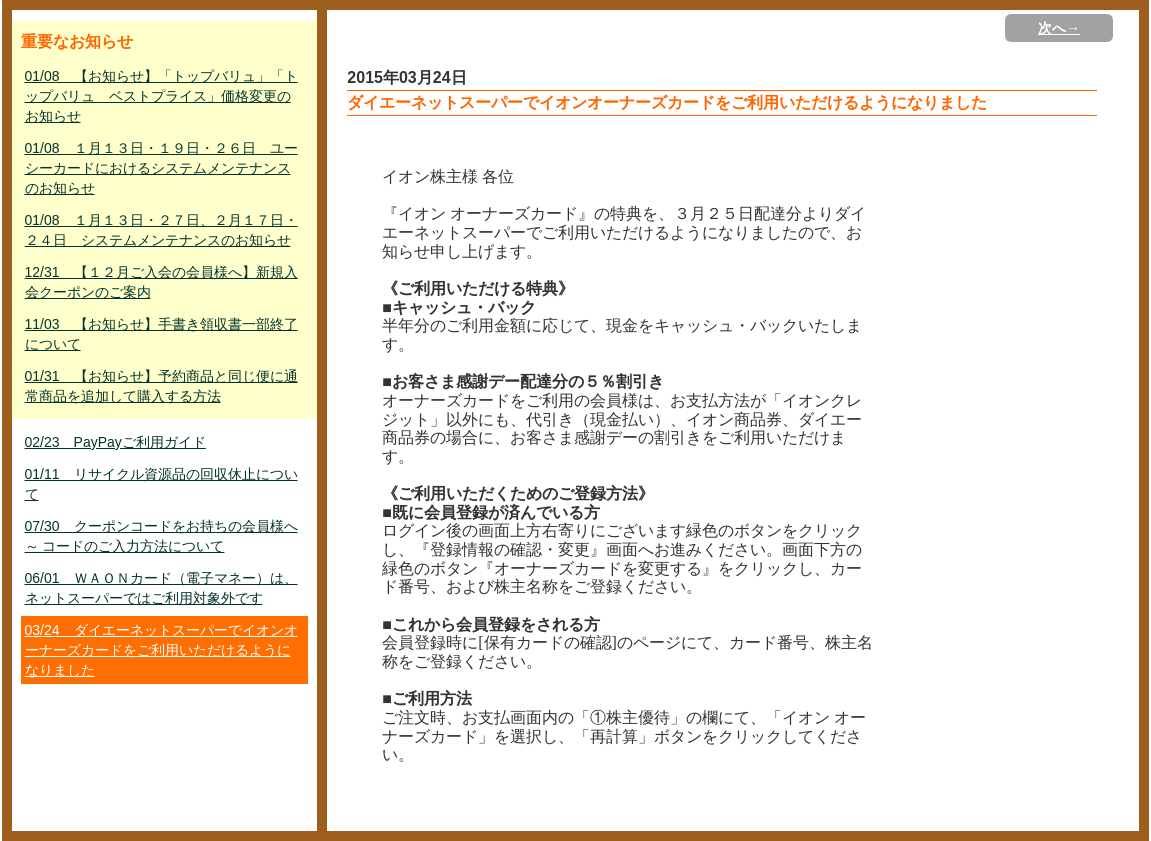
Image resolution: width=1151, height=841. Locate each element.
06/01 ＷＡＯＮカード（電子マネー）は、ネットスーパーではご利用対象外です (161, 588)
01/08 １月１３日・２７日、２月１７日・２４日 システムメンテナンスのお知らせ (161, 230)
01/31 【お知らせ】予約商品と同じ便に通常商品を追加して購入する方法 (161, 386)
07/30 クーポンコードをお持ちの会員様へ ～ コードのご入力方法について (161, 536)
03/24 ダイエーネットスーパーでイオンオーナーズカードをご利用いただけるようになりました (161, 650)
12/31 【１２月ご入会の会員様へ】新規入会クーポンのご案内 (161, 282)
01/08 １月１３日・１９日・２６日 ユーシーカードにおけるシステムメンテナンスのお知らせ (161, 168)
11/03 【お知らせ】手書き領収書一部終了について (161, 334)
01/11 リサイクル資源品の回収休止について (161, 484)
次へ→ (1059, 28)
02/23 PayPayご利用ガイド (115, 442)
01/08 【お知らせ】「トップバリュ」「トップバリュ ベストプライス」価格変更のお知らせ (161, 96)
